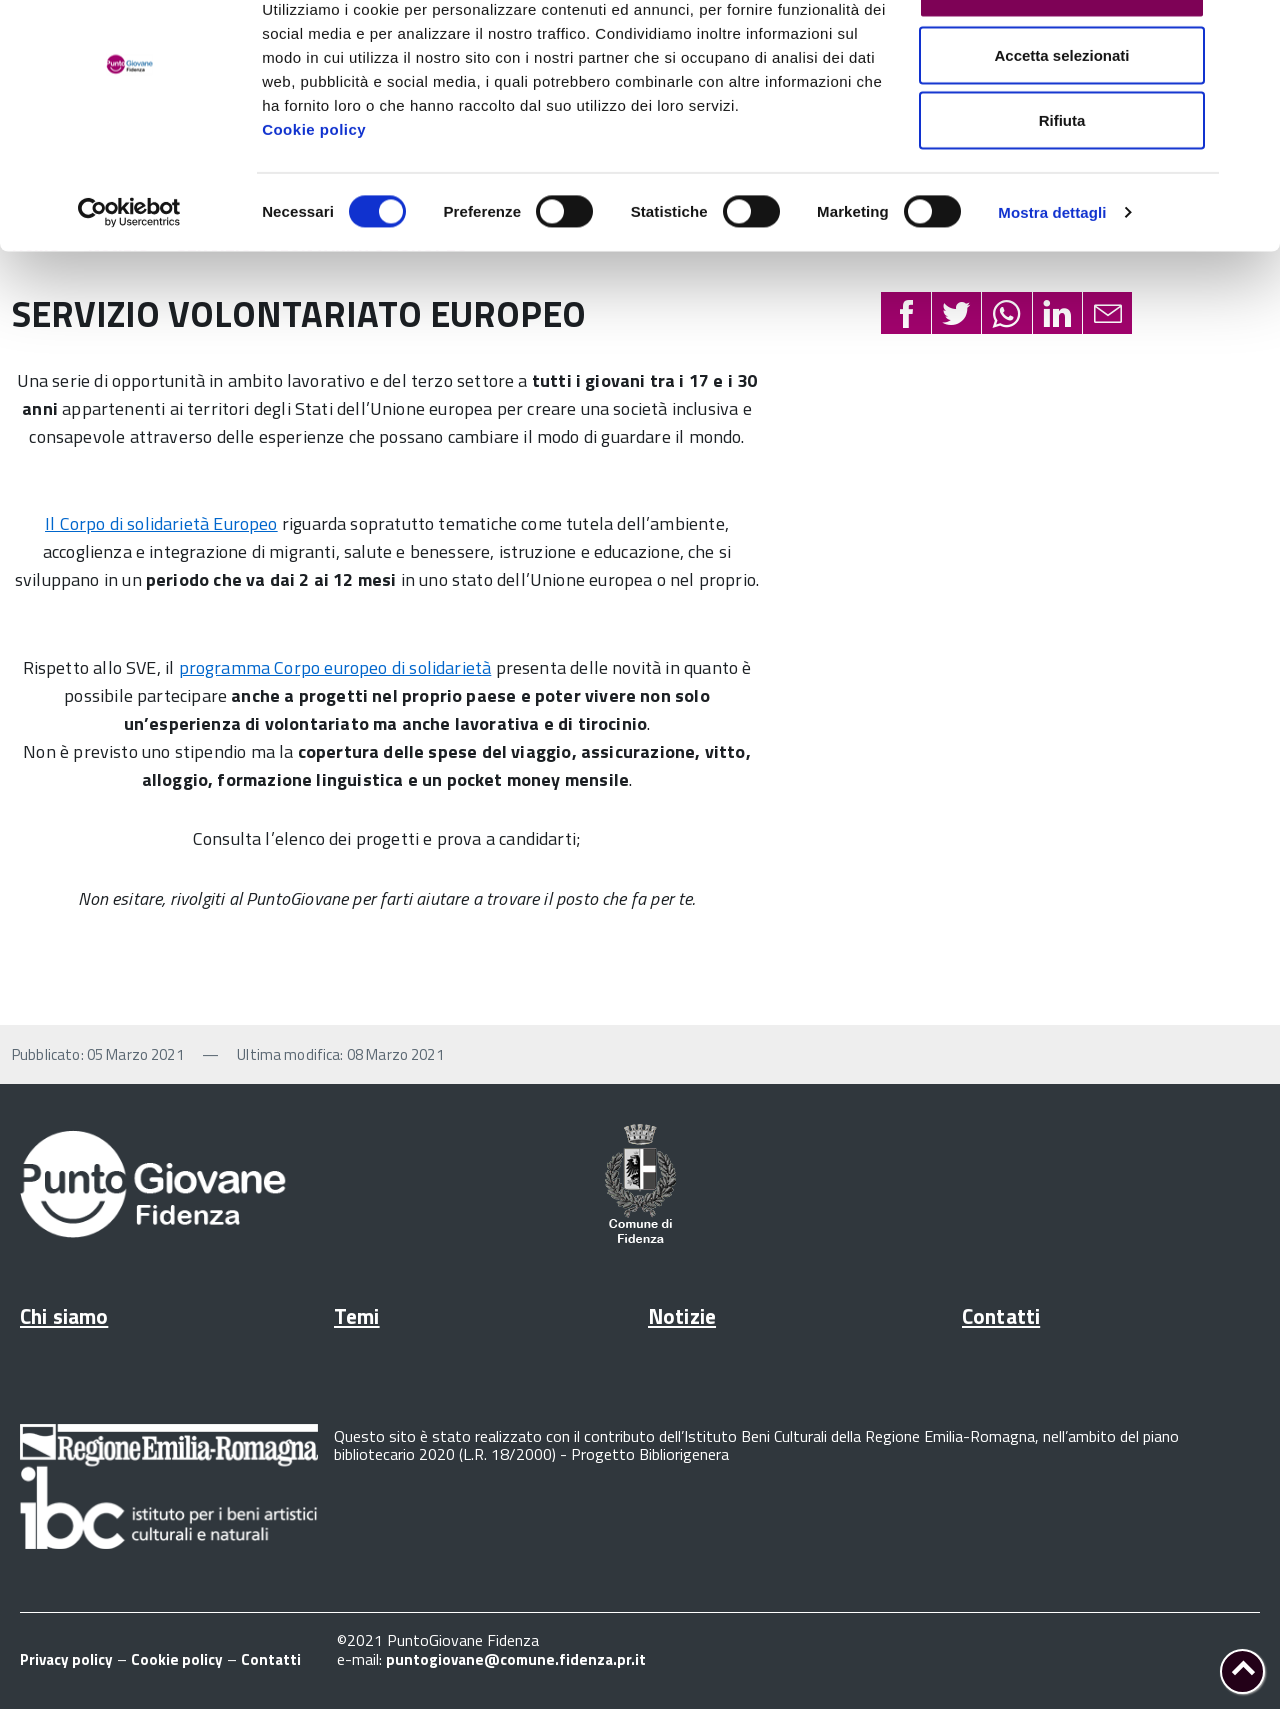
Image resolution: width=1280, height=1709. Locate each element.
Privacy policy (66, 1659)
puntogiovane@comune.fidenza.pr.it (516, 1659)
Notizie (682, 1316)
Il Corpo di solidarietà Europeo (161, 523)
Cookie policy (314, 192)
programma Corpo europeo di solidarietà (335, 667)
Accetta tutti (1062, 52)
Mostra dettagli (1052, 275)
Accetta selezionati (1061, 118)
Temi (357, 1316)
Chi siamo (64, 1316)
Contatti (1001, 1316)
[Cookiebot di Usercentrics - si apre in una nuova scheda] (129, 276)
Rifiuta (1062, 183)
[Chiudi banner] (1249, 31)
